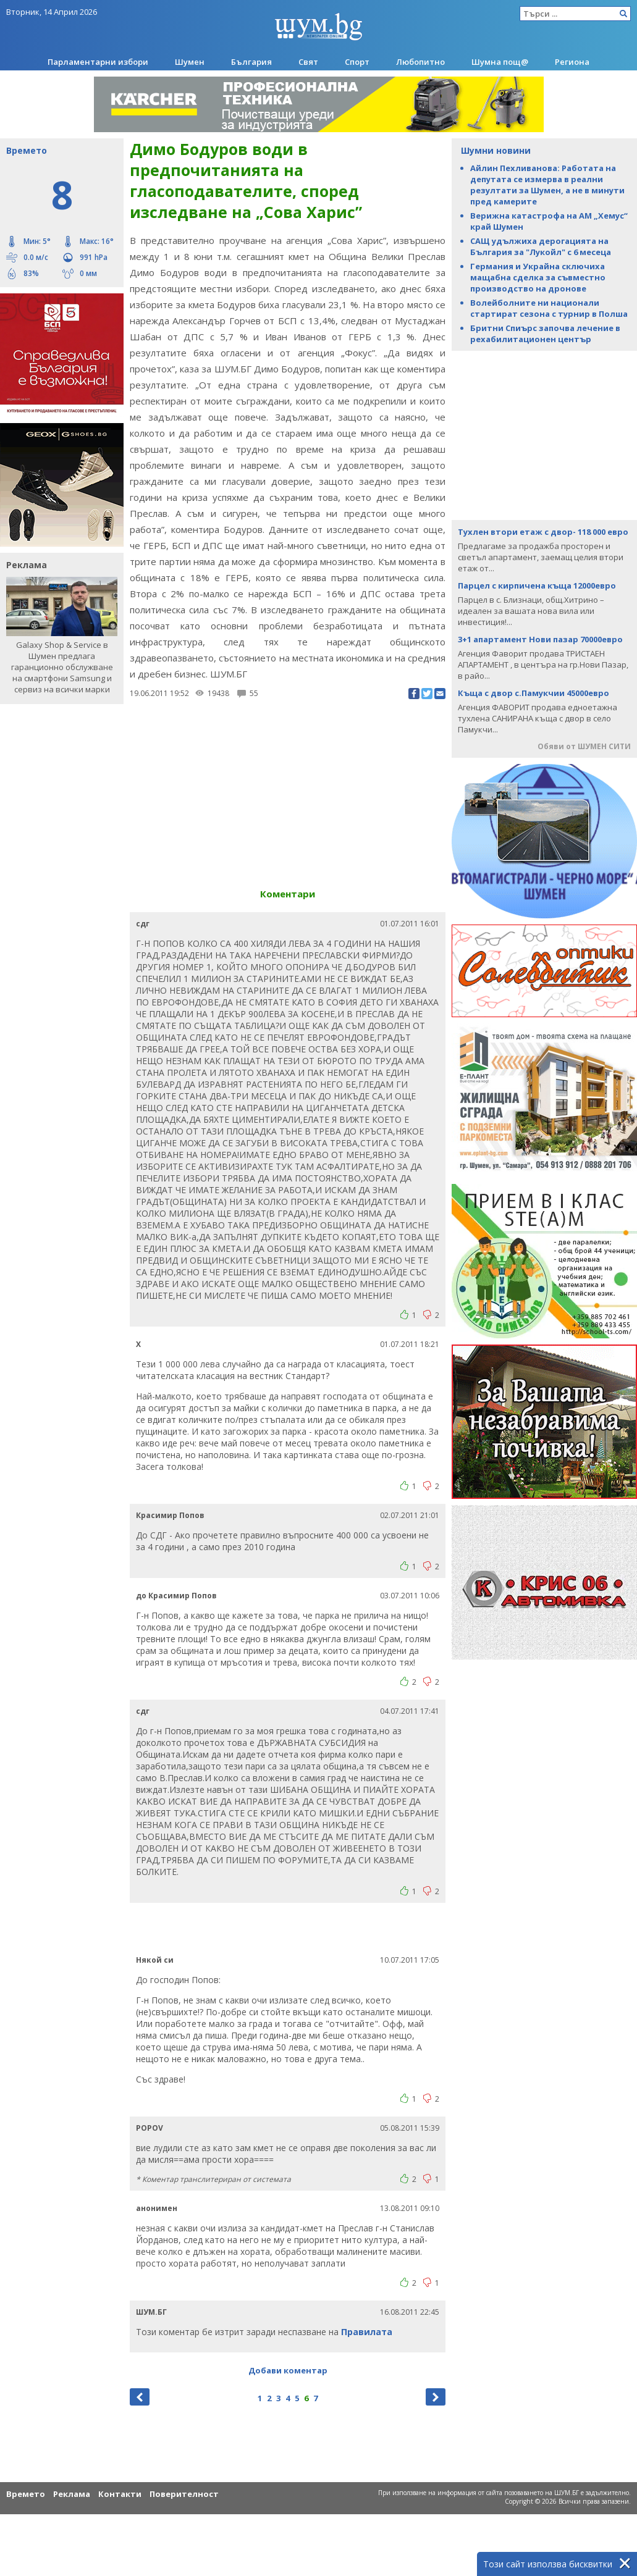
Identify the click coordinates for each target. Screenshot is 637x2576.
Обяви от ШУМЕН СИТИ (584, 746)
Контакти (119, 2493)
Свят (308, 61)
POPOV (149, 2128)
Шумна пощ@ (499, 61)
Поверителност (184, 2493)
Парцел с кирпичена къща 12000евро (537, 585)
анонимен (156, 2208)
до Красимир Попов (176, 1595)
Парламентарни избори (98, 61)
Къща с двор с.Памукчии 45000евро (533, 693)
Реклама (71, 2493)
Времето (25, 2493)
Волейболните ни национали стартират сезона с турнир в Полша (549, 308)
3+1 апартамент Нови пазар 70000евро (540, 639)
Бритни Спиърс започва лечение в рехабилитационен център (545, 333)
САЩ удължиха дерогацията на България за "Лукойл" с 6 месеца (540, 246)
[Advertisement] (544, 434)
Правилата (366, 2332)
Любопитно (420, 61)
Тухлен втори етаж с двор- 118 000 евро (543, 531)
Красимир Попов (170, 1515)
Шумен (190, 61)
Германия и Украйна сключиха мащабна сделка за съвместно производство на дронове (537, 277)
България (251, 61)
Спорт (357, 61)
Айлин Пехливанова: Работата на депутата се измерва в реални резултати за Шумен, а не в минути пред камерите (547, 184)
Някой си (155, 1960)
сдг (143, 923)
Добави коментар (287, 2370)
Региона (572, 61)
